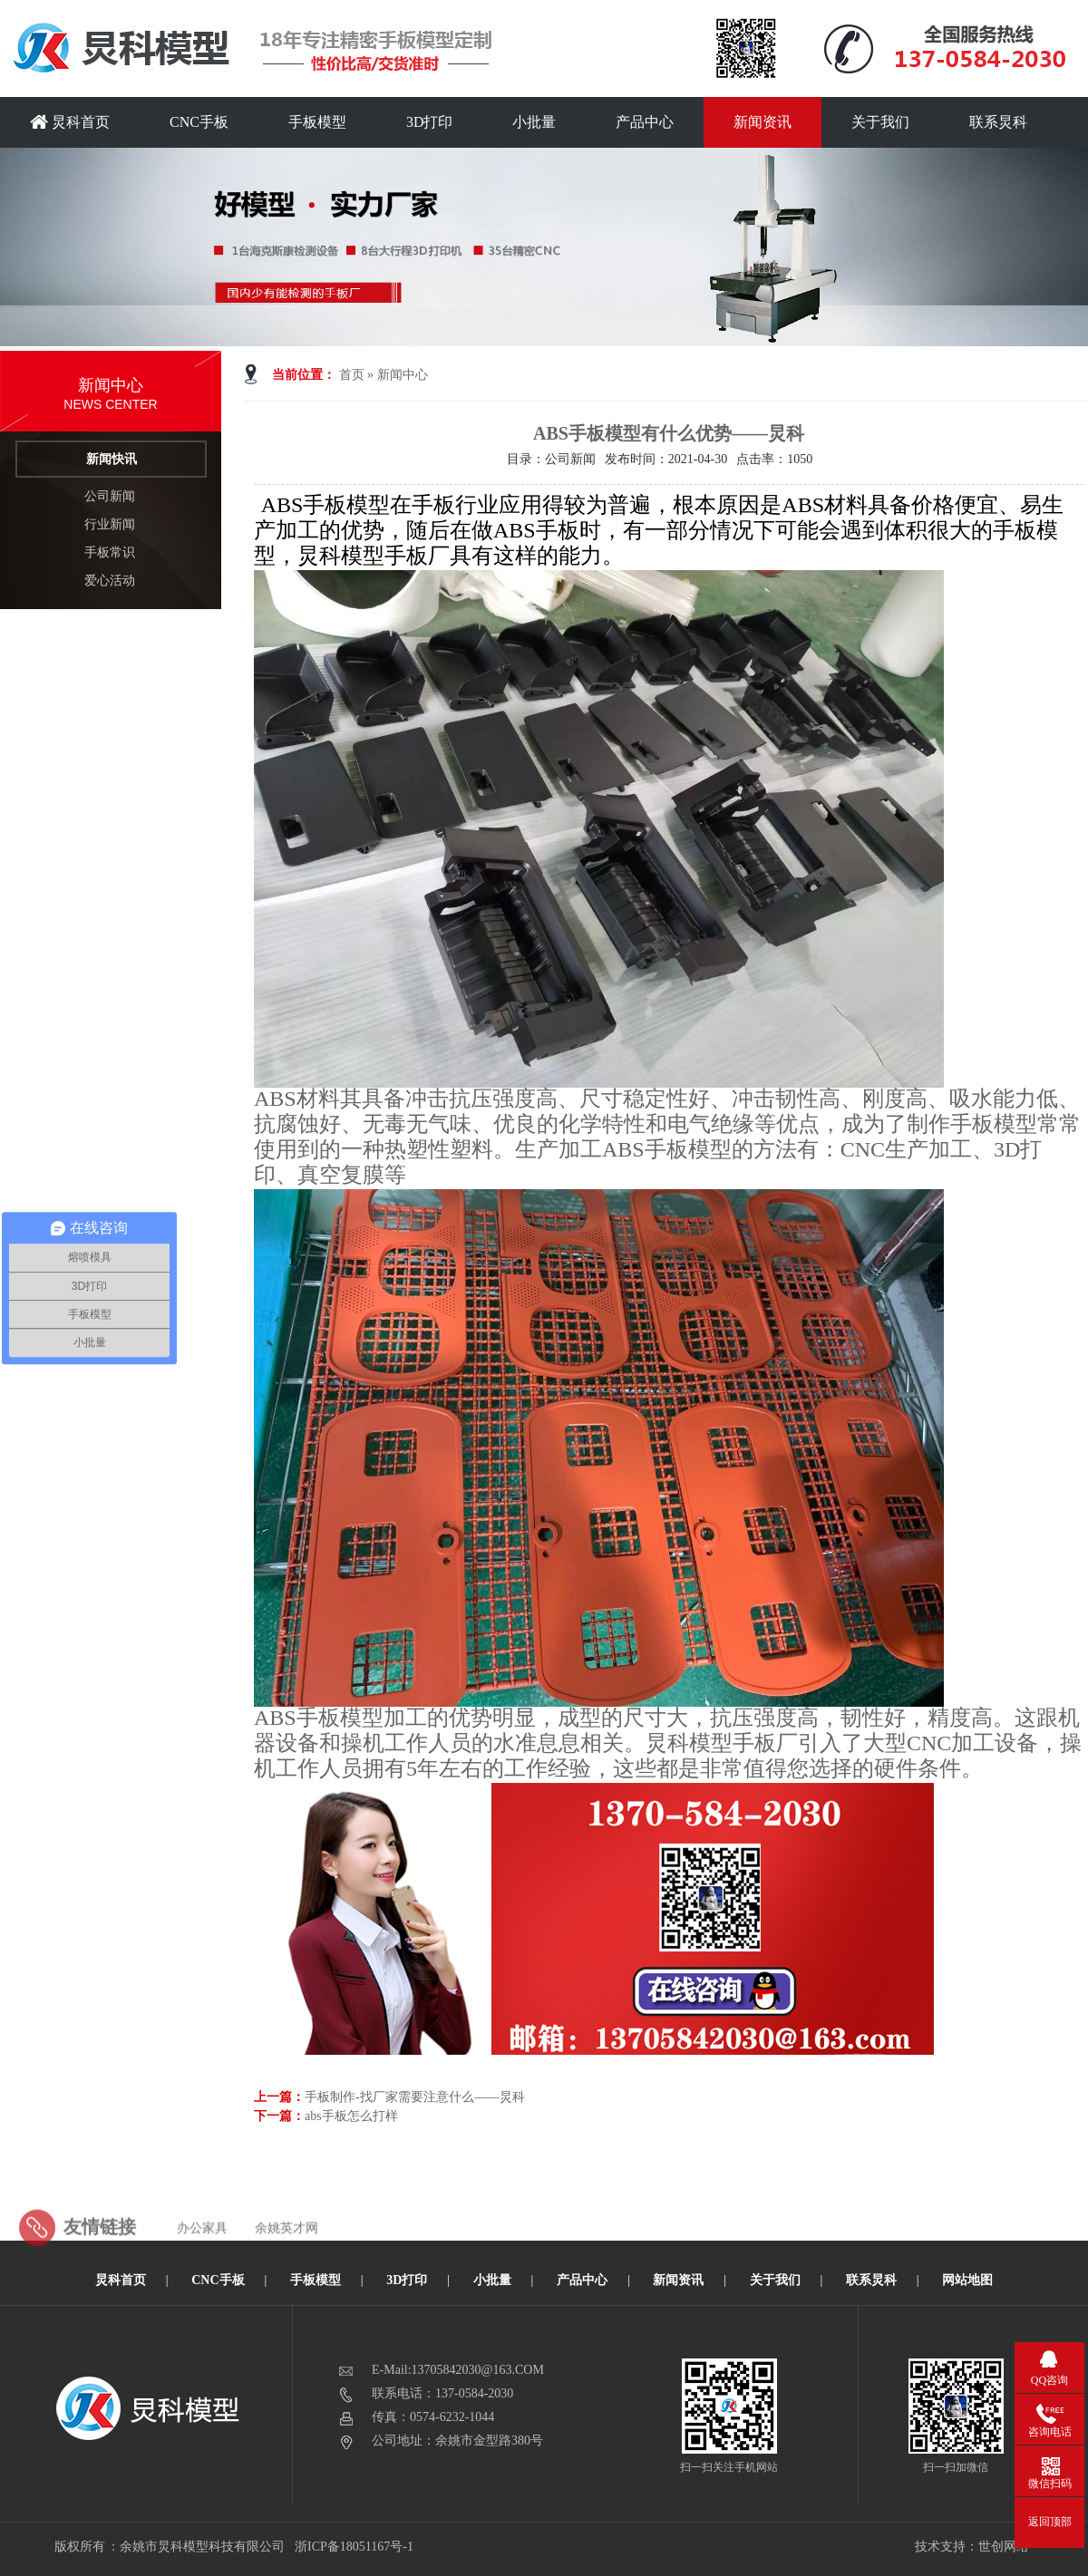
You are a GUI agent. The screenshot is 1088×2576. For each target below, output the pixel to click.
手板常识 (109, 552)
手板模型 (317, 122)
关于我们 (880, 122)
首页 (351, 375)
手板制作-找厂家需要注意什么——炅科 (415, 2097)
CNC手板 (199, 122)
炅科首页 (70, 122)
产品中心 (645, 122)
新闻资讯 (762, 122)
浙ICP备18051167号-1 (355, 2546)
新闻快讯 (111, 459)
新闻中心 (402, 375)
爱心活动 (109, 580)
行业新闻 (109, 524)
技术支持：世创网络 (972, 2546)
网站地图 (967, 2280)
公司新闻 (109, 496)
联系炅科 (998, 122)
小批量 (534, 122)
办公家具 (202, 2250)
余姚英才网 (286, 2250)
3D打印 (429, 122)
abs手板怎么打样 (351, 2116)
